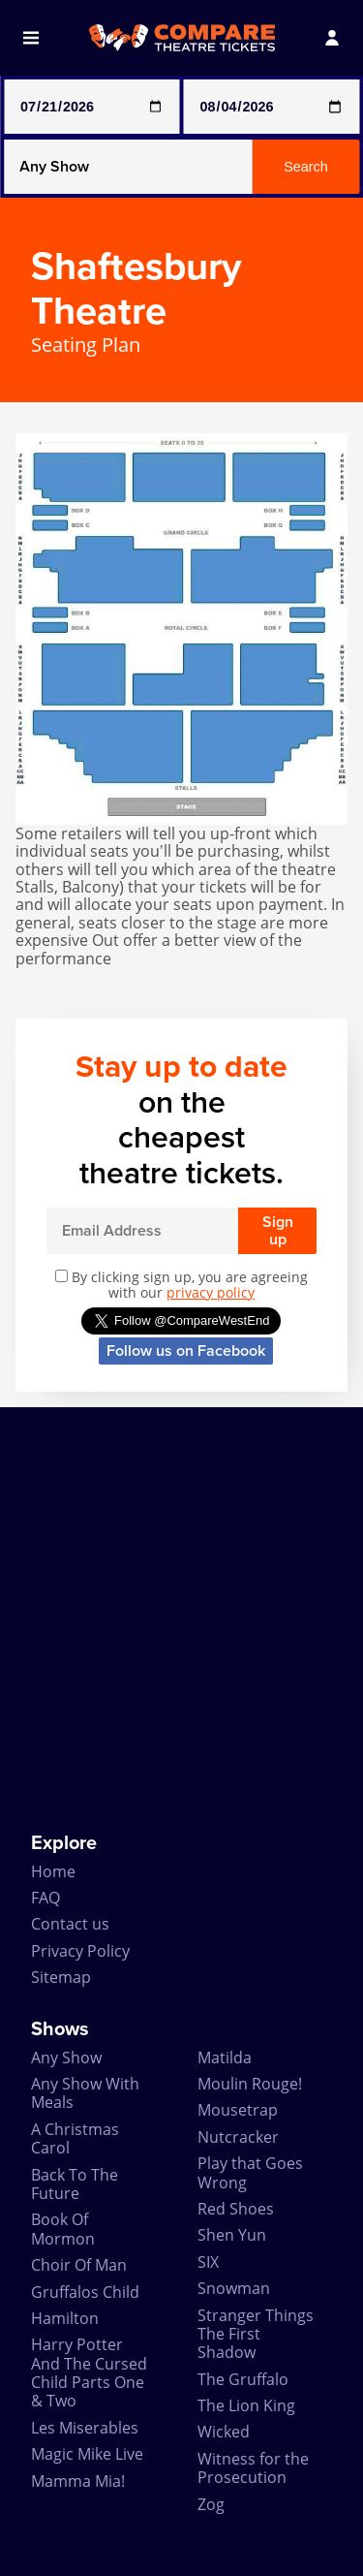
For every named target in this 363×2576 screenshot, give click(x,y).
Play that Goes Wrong (250, 2172)
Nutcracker (238, 2137)
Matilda (224, 2057)
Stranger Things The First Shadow (255, 2334)
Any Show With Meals (85, 2093)
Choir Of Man (79, 2265)
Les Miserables (84, 2427)
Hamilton (65, 2318)
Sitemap (61, 1977)
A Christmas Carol (75, 2138)
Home (53, 1871)
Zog (211, 2504)
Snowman (233, 2288)
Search (306, 166)
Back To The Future (74, 2184)
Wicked (223, 2431)
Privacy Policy (80, 1951)
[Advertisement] (181, 1620)
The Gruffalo (242, 2379)
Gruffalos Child (85, 2292)
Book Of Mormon (63, 2228)
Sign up (277, 1230)
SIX (208, 2262)
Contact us (70, 1923)
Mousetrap (237, 2109)
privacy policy (210, 1292)
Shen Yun (231, 2235)
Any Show (66, 2057)
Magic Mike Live (87, 2454)
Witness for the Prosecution (253, 2468)
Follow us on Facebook (185, 1351)
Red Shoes (235, 2208)
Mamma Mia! (78, 2481)
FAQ (45, 1897)
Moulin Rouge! (249, 2083)
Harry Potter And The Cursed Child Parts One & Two (89, 2372)
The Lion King (246, 2405)
